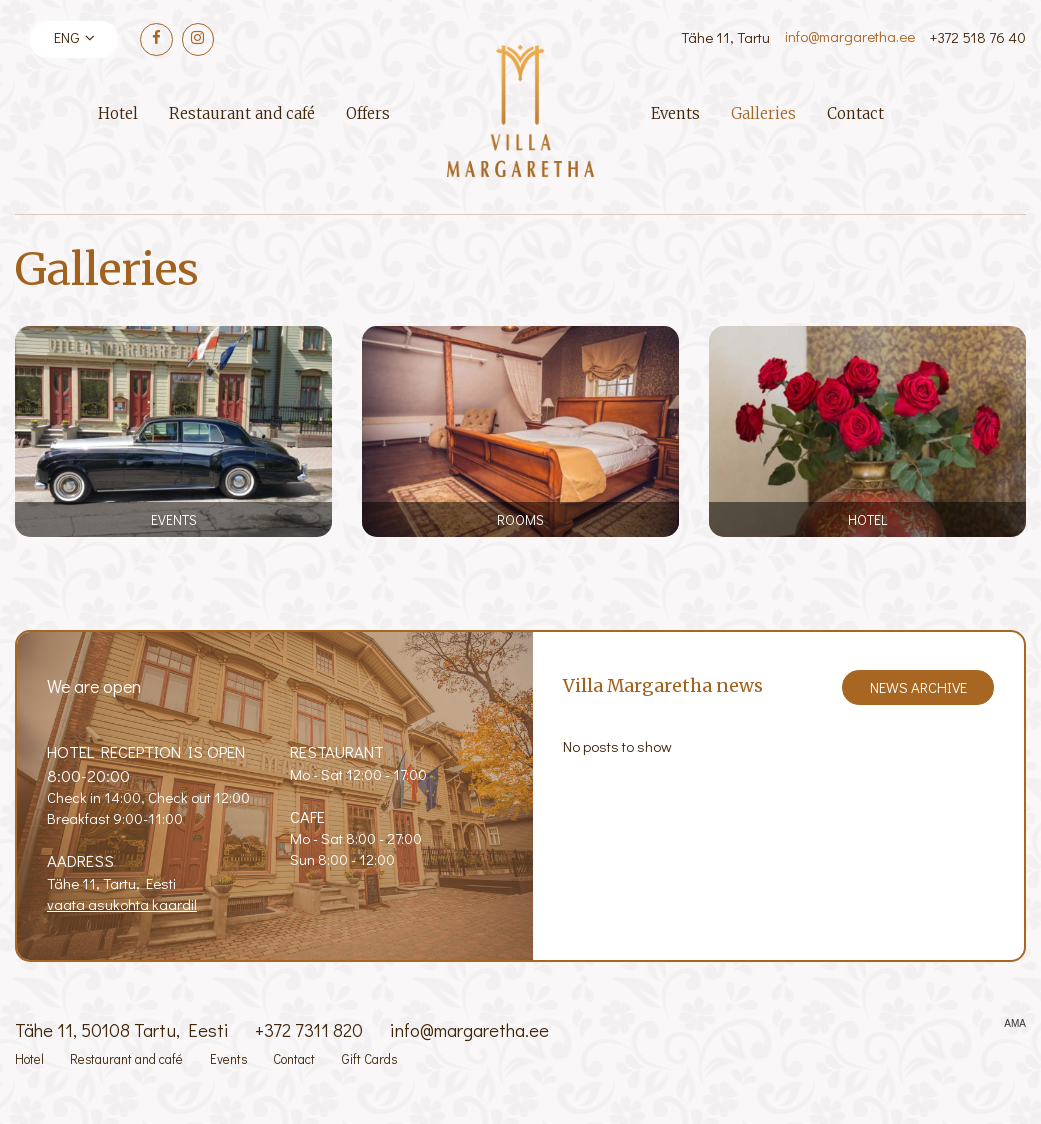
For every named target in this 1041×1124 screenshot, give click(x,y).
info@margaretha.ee (850, 36)
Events (675, 113)
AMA (1015, 1024)
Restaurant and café (242, 113)
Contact (855, 113)
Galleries (763, 113)
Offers (368, 113)
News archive (918, 687)
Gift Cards (369, 1059)
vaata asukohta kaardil (122, 904)
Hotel (118, 113)
